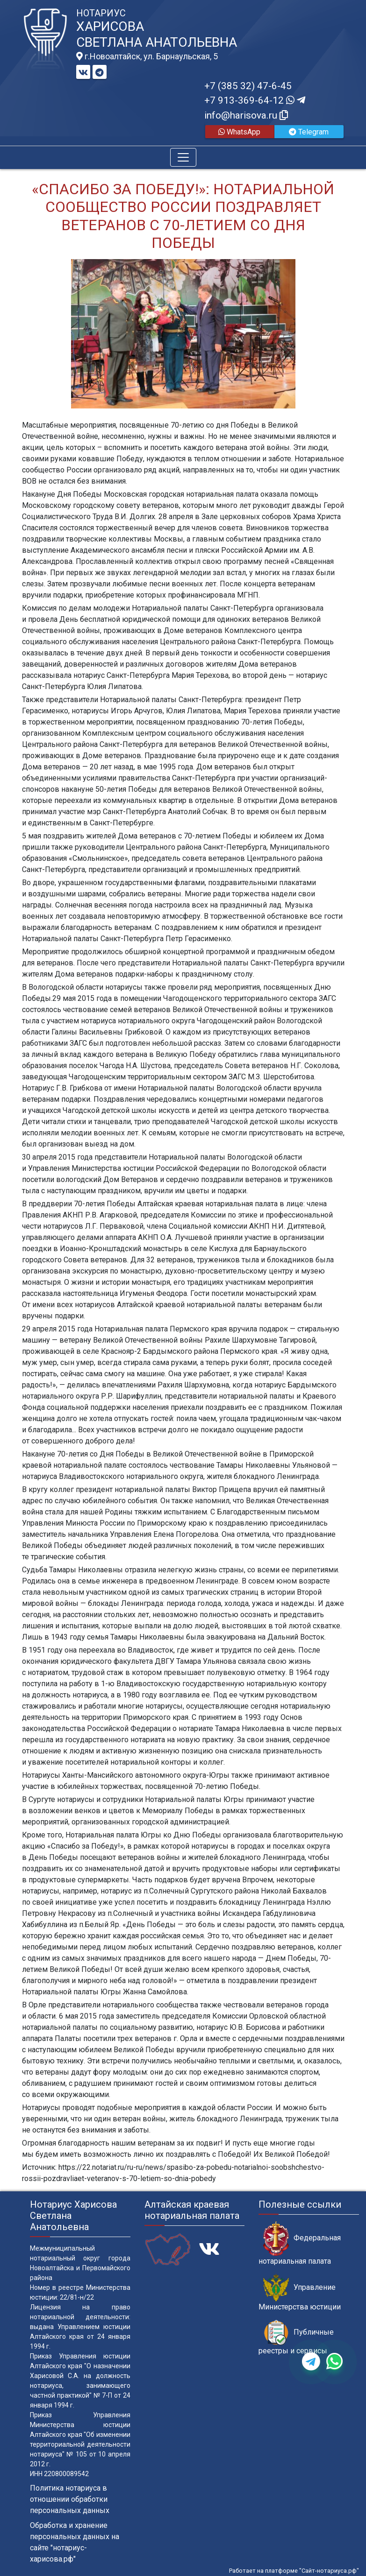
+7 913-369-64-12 (254, 100)
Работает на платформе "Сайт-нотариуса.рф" (294, 2570)
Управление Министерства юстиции (299, 2292)
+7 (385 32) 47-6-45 (248, 85)
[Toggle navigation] (183, 157)
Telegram (309, 131)
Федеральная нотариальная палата (299, 2243)
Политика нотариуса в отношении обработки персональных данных (69, 2499)
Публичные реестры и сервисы (296, 2337)
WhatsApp (239, 131)
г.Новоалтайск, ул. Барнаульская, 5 (147, 56)
